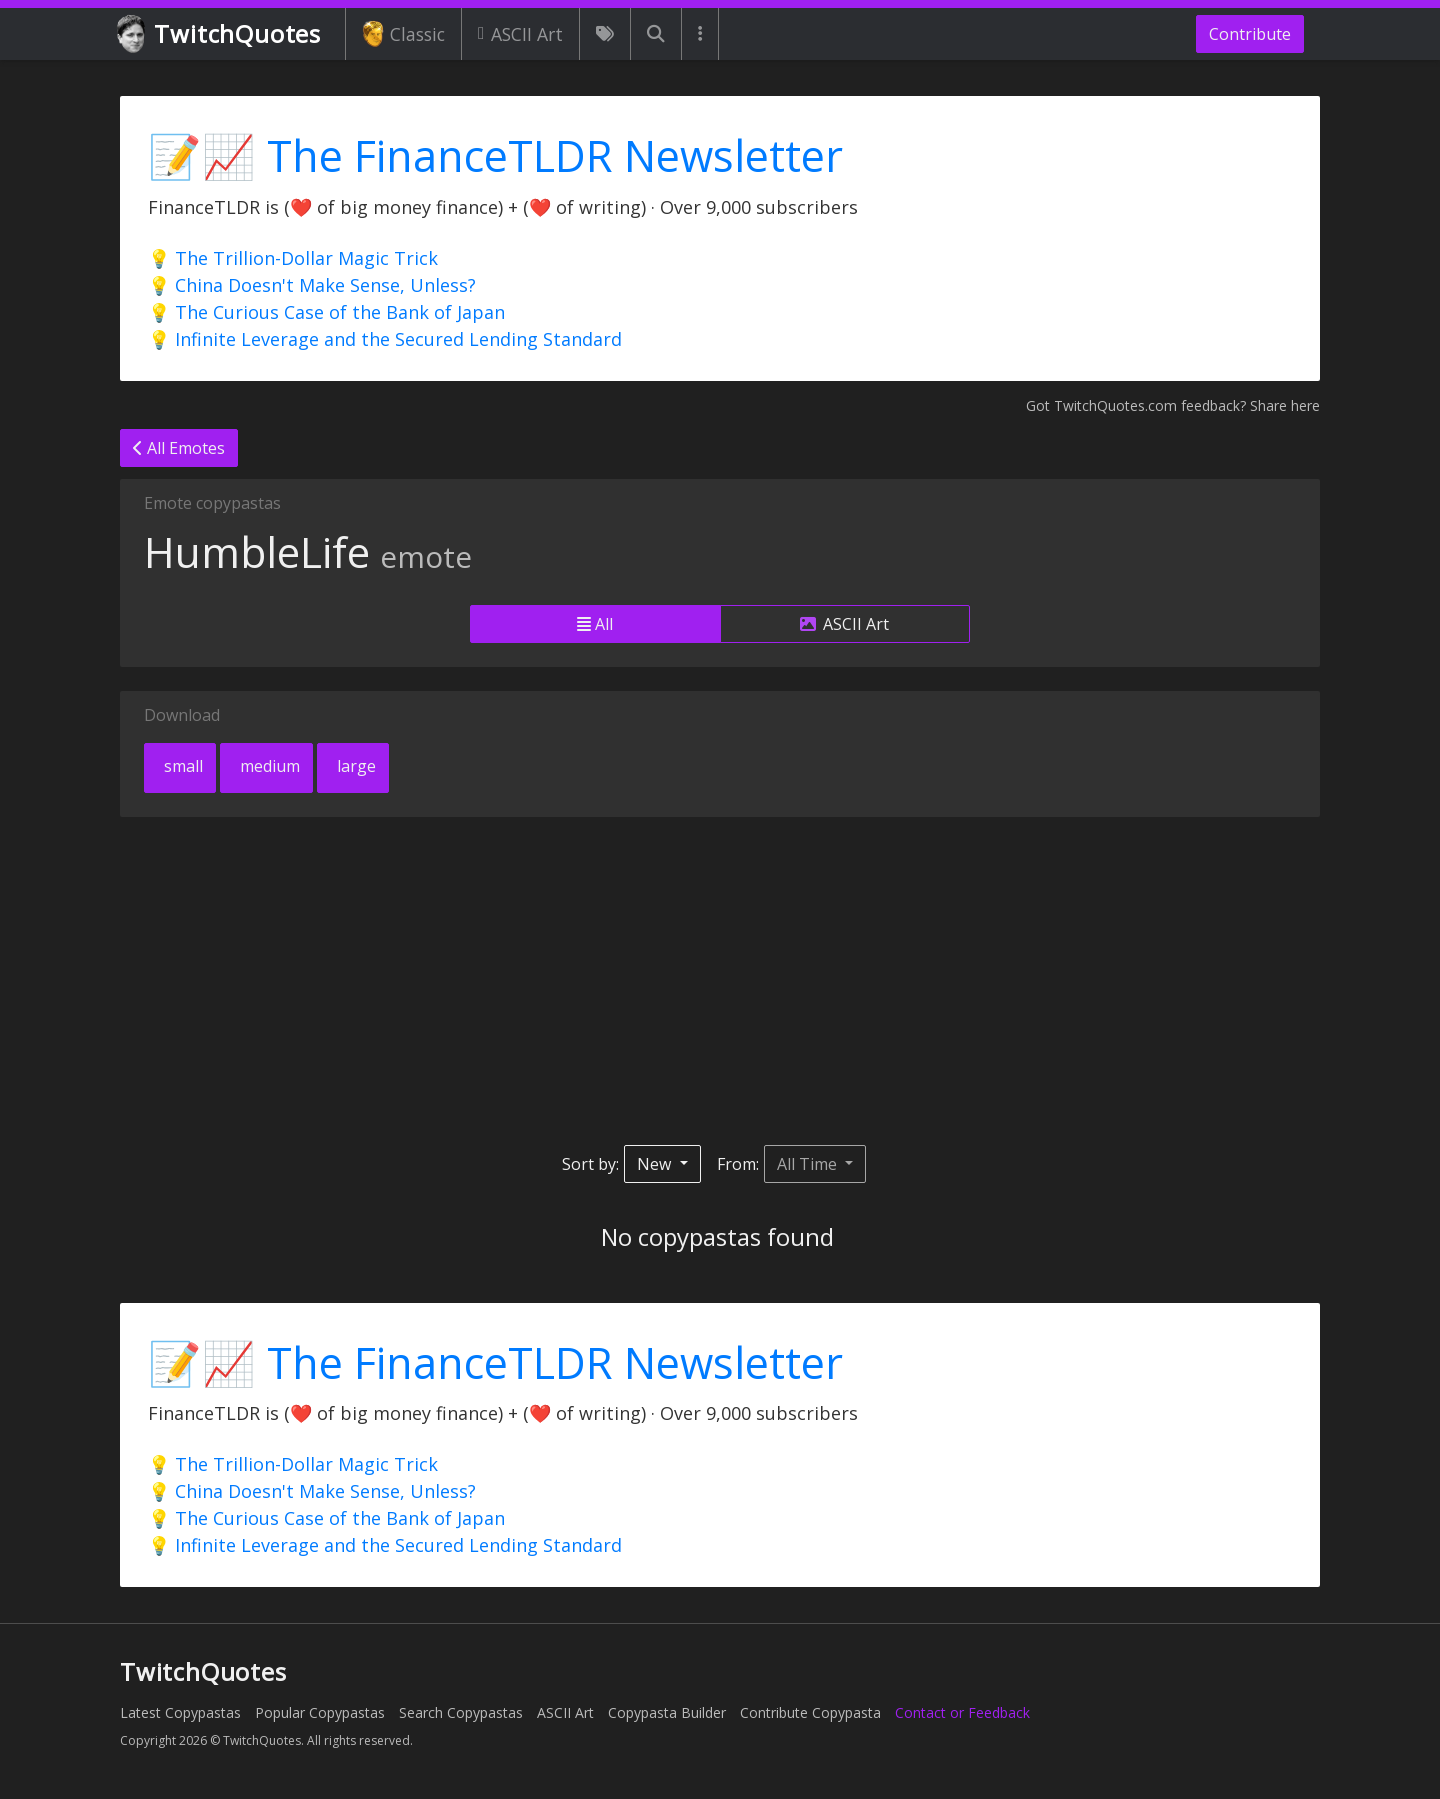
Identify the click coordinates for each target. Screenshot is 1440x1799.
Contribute (1250, 34)
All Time (809, 1164)
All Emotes (179, 448)
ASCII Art (520, 34)
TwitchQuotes (220, 34)
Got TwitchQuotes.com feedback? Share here (1173, 405)
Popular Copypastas (320, 1712)
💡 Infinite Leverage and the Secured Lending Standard (385, 339)
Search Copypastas (461, 1712)
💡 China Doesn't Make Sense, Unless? (312, 285)
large (354, 766)
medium (268, 766)
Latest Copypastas (180, 1712)
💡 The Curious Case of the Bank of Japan (326, 312)
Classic (403, 34)
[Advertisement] (720, 981)
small (181, 766)
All (595, 624)
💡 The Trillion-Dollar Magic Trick (293, 258)
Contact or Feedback (962, 1712)
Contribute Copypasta (810, 1712)
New (656, 1164)
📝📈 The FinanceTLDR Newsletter (495, 155)
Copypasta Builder (667, 1712)
